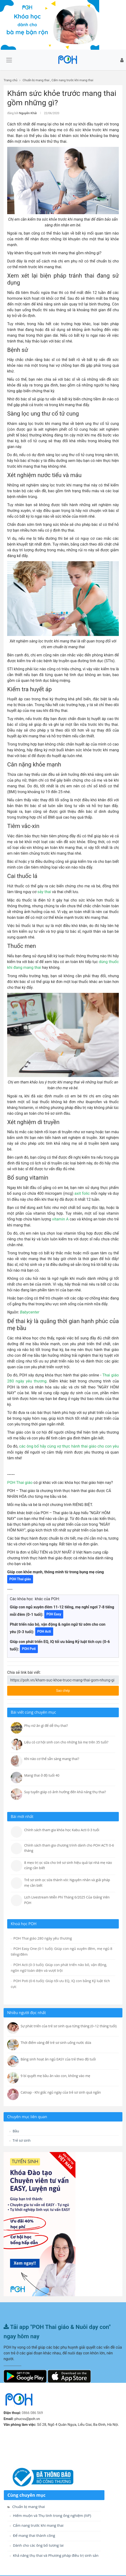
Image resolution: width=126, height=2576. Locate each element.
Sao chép (56, 1680)
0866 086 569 (33, 2405)
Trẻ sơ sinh (21, 2132)
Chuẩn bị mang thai (36, 80)
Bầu (15, 2122)
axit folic (82, 1192)
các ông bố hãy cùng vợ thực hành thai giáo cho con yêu (68, 1438)
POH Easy (53, 1606)
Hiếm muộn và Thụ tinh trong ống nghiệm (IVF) (50, 2508)
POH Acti (44, 1623)
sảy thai (44, 891)
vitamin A (60, 1217)
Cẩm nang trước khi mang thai (72, 80)
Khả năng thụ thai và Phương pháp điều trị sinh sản (54, 2547)
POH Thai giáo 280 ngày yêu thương (44, 1929)
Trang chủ (10, 80)
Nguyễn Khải (27, 113)
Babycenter (29, 1310)
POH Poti (29, 1640)
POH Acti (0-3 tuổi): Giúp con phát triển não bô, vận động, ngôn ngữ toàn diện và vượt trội (57, 1958)
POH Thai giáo (19, 1474)
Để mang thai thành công (32, 2528)
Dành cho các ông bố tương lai (36, 2538)
